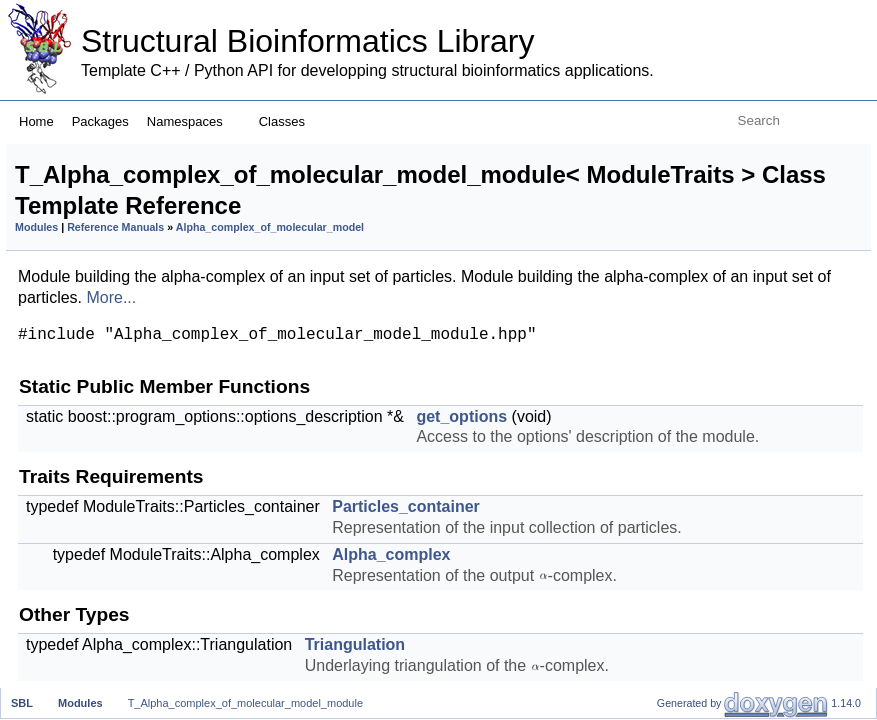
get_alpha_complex (723, 396)
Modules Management (717, 660)
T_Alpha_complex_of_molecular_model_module (245, 703)
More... (548, 363)
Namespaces (192, 121)
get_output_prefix (716, 616)
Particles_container (722, 220)
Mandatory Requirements (728, 440)
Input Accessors (694, 308)
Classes (289, 121)
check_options (705, 594)
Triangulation (700, 286)
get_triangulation (713, 352)
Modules (286, 259)
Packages (100, 121)
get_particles (699, 330)
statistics (684, 506)
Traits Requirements (709, 198)
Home (36, 121)
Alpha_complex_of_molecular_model (359, 272)
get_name (689, 528)
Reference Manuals (365, 259)
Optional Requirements (720, 550)
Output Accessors (700, 374)
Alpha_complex (708, 242)
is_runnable (695, 484)
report (675, 638)
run (665, 462)
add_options (697, 572)
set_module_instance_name (754, 682)
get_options (695, 176)
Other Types (681, 264)
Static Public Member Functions (750, 154)
